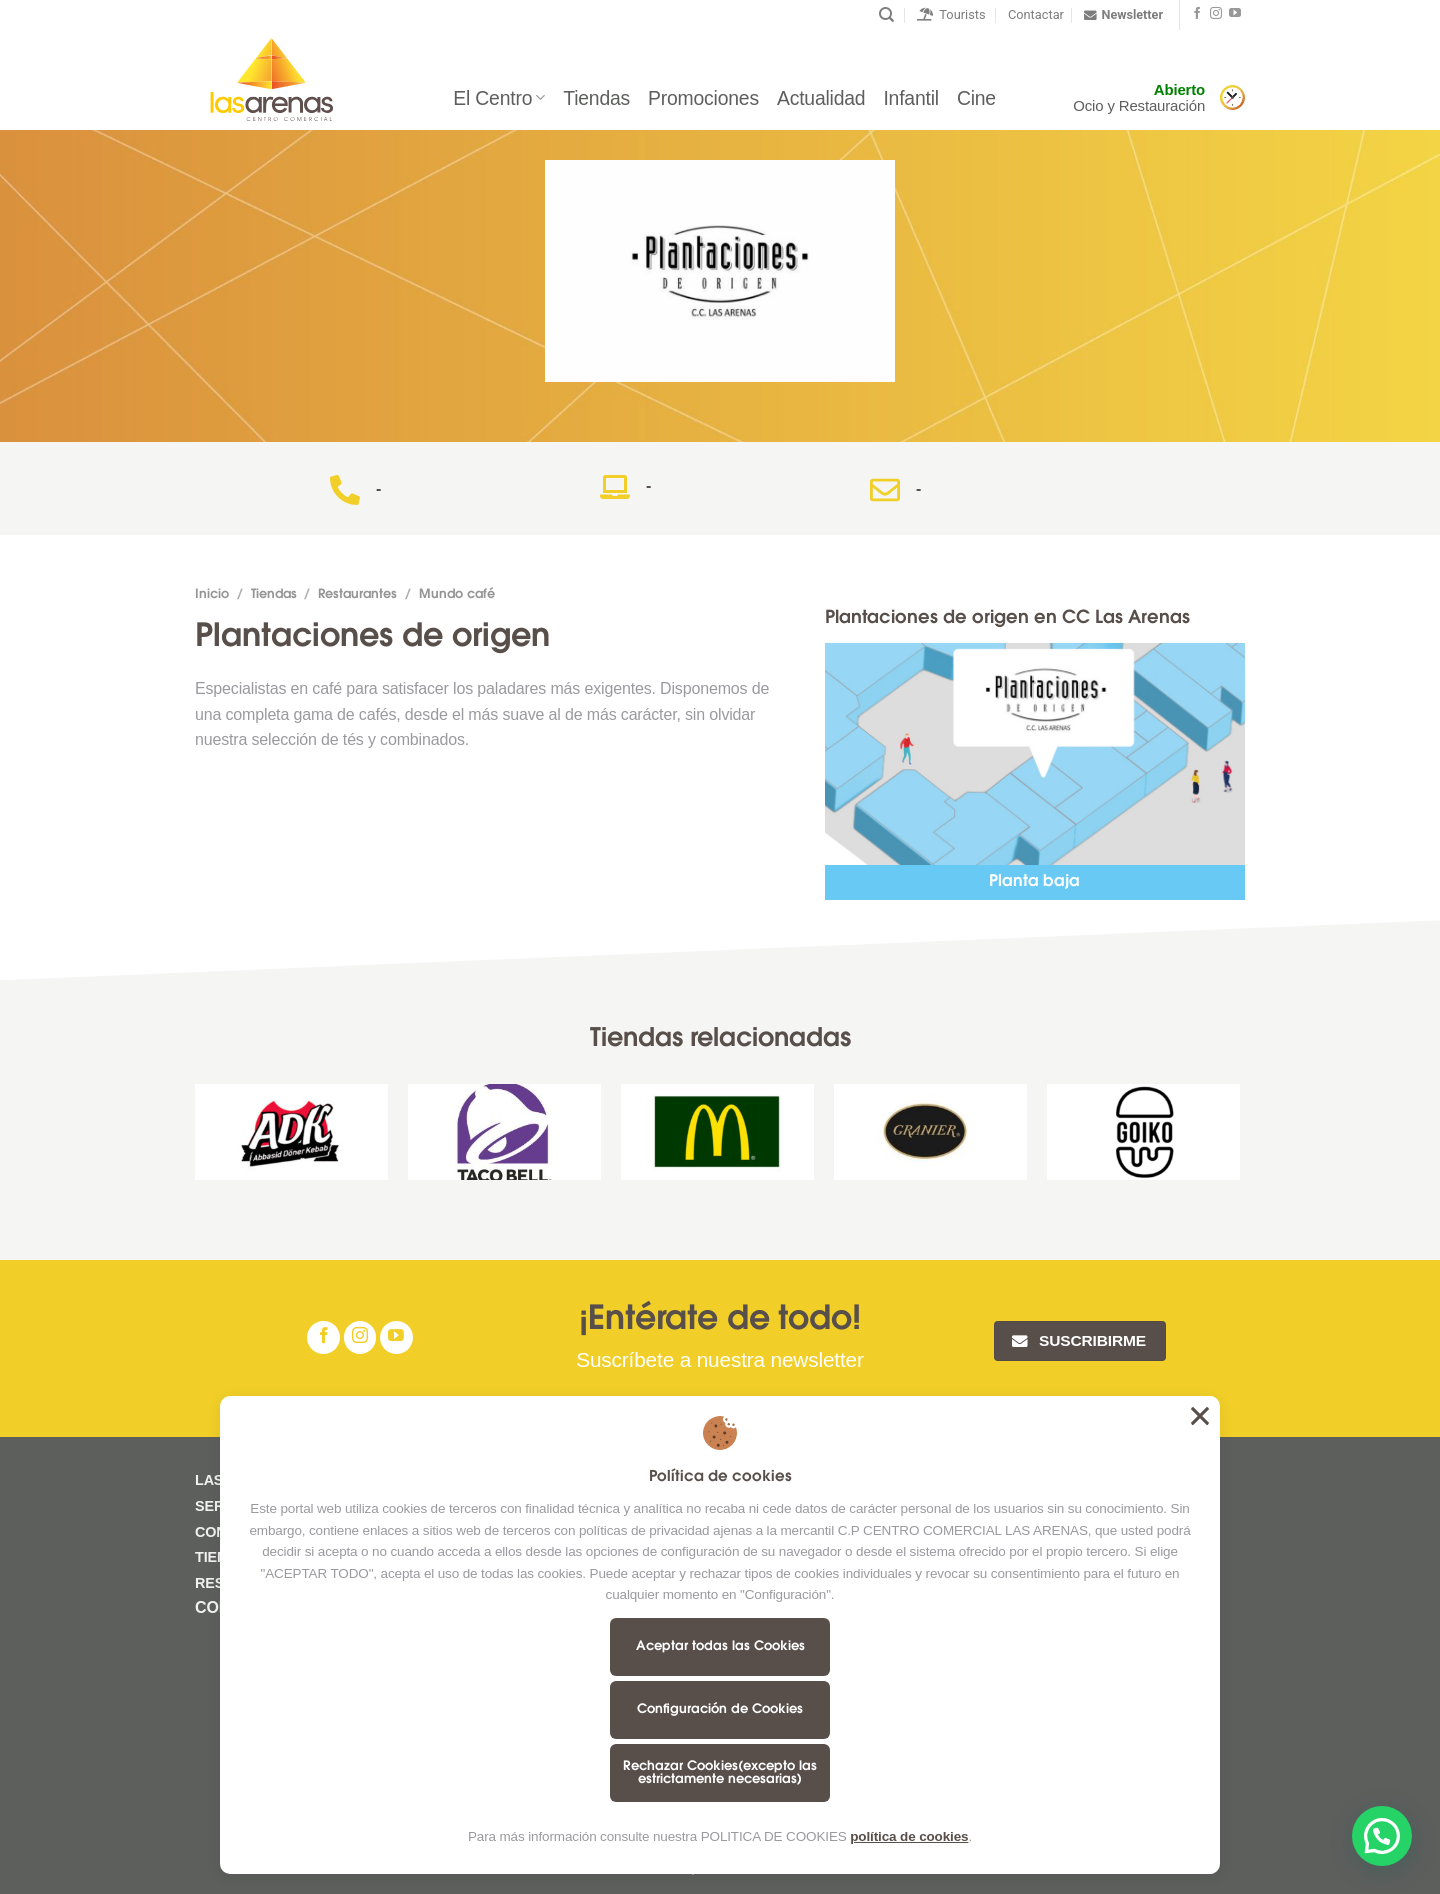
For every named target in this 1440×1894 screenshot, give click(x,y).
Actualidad (821, 98)
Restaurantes (357, 595)
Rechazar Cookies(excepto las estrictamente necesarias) (720, 1773)
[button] (1382, 1836)
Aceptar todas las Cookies (720, 1646)
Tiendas (596, 98)
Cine (976, 98)
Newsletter (1123, 15)
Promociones (703, 98)
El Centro (499, 98)
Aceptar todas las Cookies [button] (1200, 1416)
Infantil (911, 98)
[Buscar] (886, 15)
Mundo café (457, 595)
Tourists (951, 14)
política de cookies (909, 1836)
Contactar (1036, 14)
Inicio (212, 595)
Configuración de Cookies (720, 1709)
